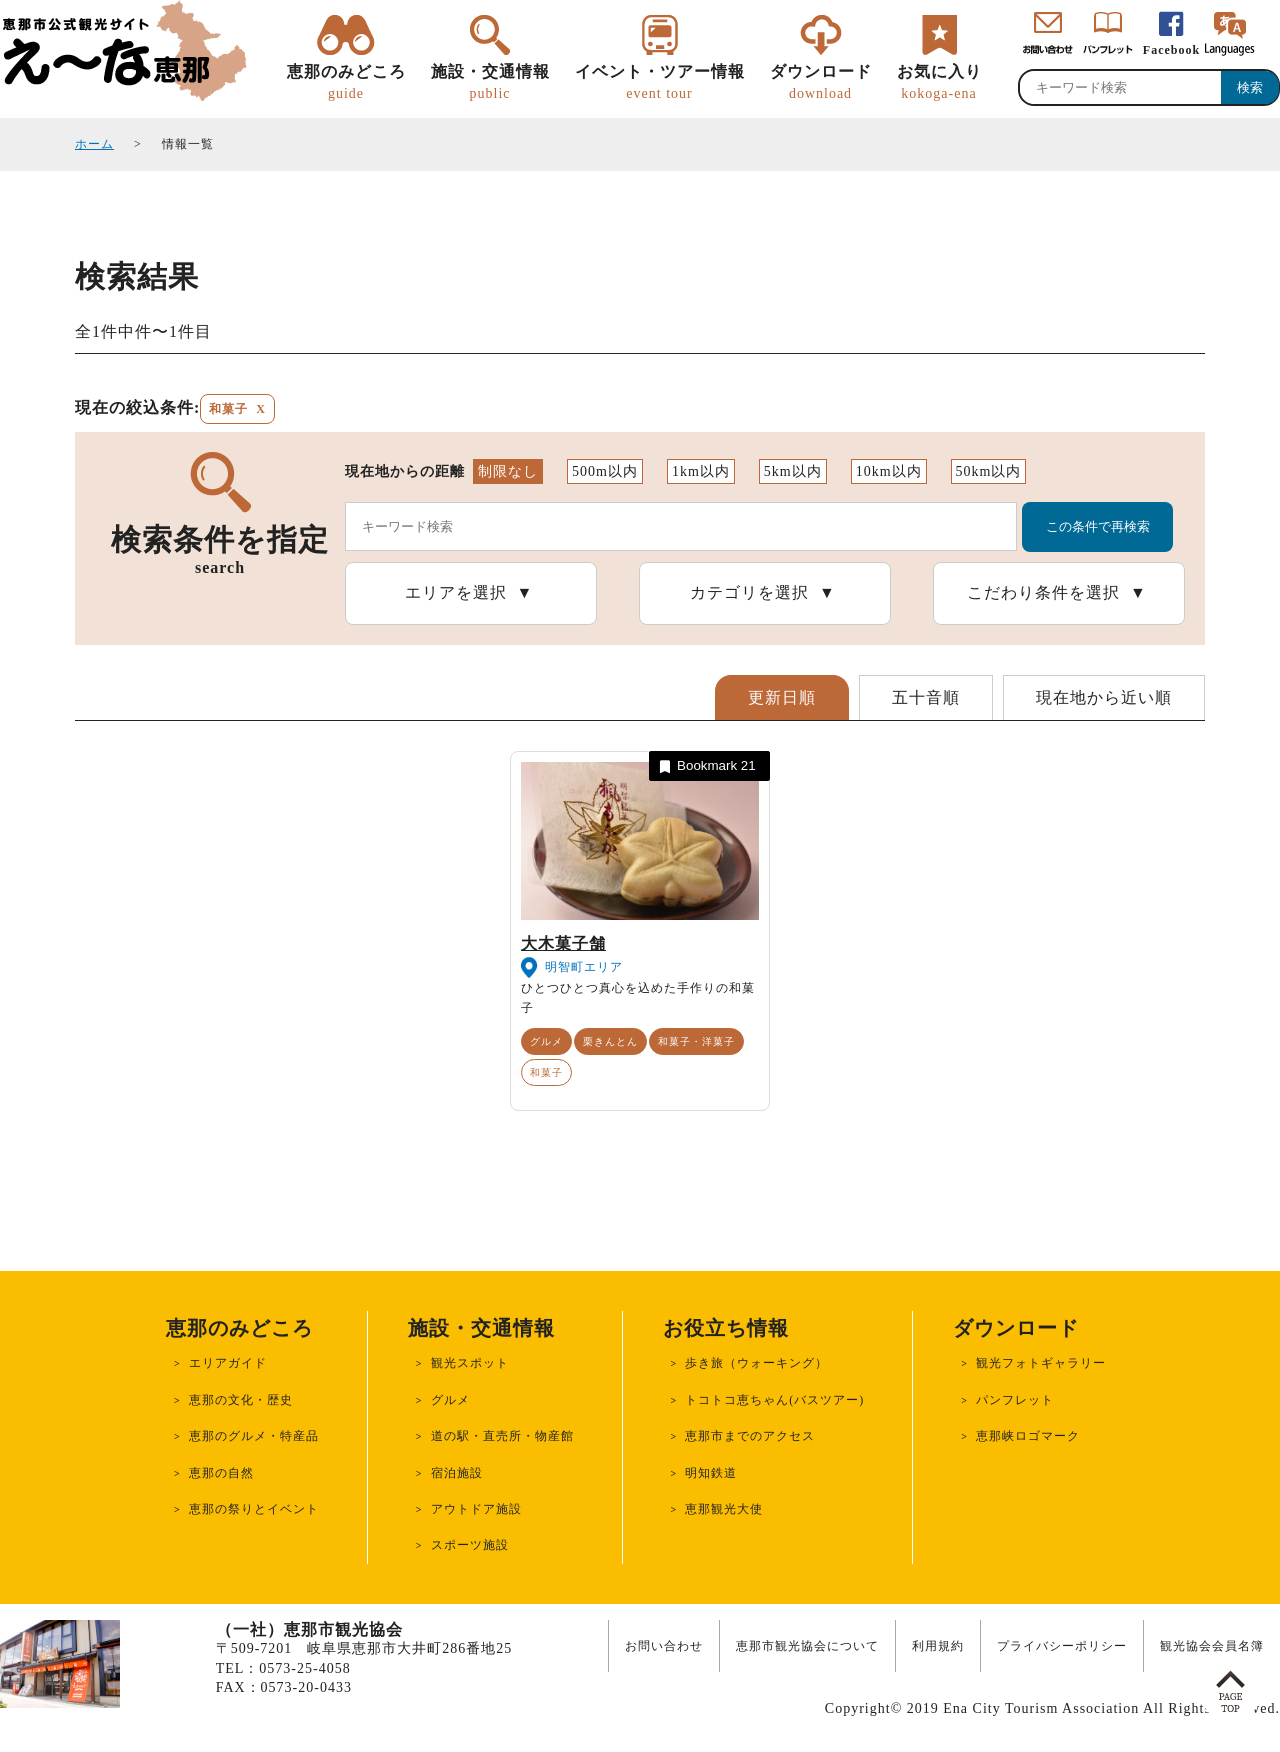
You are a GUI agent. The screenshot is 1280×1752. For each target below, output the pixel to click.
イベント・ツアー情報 (660, 83)
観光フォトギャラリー (1041, 1363)
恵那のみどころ (346, 83)
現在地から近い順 (1104, 697)
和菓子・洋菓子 (696, 1041)
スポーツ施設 (470, 1545)
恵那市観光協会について (807, 1646)
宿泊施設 (457, 1473)
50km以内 (989, 471)
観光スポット (470, 1363)
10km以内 (889, 471)
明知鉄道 (711, 1473)
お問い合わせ (664, 1646)
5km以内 (793, 471)
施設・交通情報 (490, 83)
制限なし (508, 471)
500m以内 (605, 471)
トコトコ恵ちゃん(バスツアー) (774, 1400)
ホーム (94, 144)
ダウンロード (821, 83)
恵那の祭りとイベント (254, 1509)
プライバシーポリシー (1062, 1646)
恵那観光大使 (724, 1509)
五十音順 (926, 697)
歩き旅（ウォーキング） (756, 1363)
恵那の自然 (221, 1473)
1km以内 (701, 471)
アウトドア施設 (476, 1509)
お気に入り (939, 83)
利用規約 (938, 1646)
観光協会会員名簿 (1212, 1646)
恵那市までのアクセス (750, 1436)
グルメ (546, 1041)
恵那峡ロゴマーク (1028, 1436)
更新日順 (782, 697)
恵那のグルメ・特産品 (254, 1436)
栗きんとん (610, 1041)
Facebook (1171, 50)
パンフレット (1015, 1400)
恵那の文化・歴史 (241, 1400)
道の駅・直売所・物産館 (502, 1436)
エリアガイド (228, 1363)
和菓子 (546, 1072)
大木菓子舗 (563, 943)
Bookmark (706, 766)
